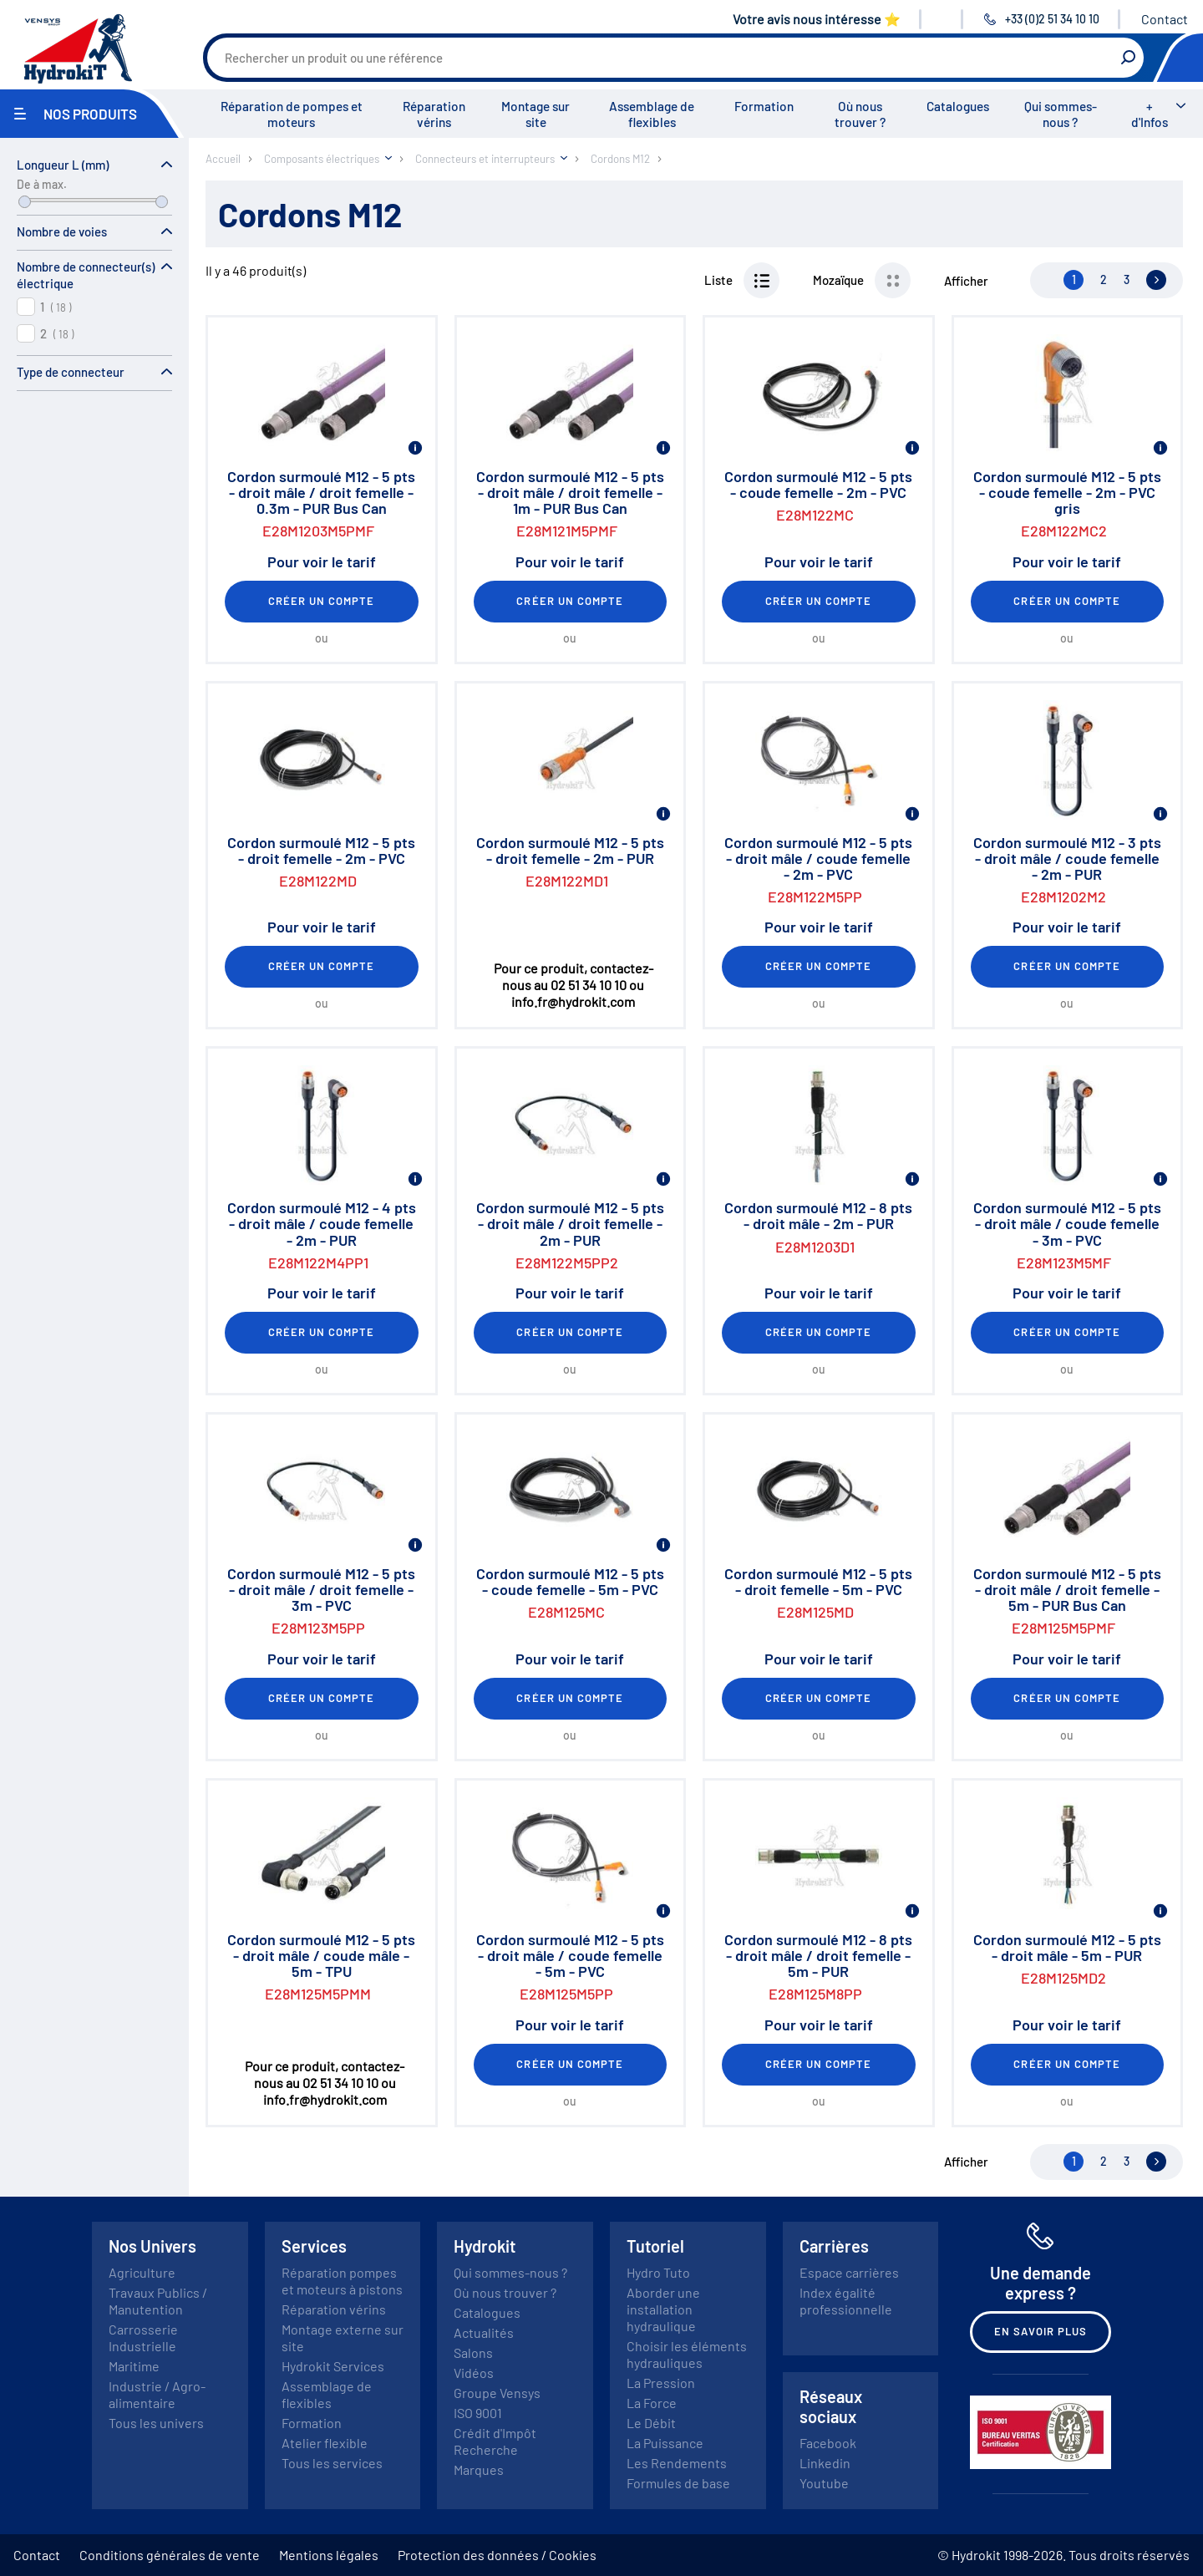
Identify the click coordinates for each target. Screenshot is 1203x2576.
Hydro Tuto (658, 2272)
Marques (479, 2469)
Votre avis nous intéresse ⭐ (817, 19)
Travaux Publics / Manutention (158, 2300)
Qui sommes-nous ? (1060, 114)
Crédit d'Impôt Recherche (495, 2441)
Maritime (134, 2366)
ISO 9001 (478, 2413)
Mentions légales (328, 2555)
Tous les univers (156, 2423)
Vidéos (474, 2372)
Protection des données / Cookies (497, 2555)
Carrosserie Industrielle (143, 2337)
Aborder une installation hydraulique (663, 2309)
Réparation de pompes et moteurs (292, 114)
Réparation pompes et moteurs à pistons (342, 2280)
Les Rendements (677, 2463)
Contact (1164, 19)
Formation (764, 106)
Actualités (484, 2332)
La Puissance (665, 2443)
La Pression (661, 2383)
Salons (473, 2352)
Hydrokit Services (333, 2366)
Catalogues (957, 106)
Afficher (966, 280)
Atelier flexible (325, 2443)
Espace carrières (849, 2272)
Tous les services (332, 2463)
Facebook (827, 2443)
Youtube (824, 2483)
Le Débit (651, 2423)
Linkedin (824, 2463)
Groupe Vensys (497, 2393)
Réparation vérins (434, 114)
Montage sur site (535, 114)
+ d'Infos (1149, 114)
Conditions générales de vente (169, 2555)
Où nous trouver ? (860, 114)
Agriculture (142, 2272)
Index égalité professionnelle (845, 2300)
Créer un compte (321, 600)
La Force (652, 2403)
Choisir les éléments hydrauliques (687, 2354)
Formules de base (678, 2483)
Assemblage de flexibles (651, 114)
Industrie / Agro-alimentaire (157, 2394)
